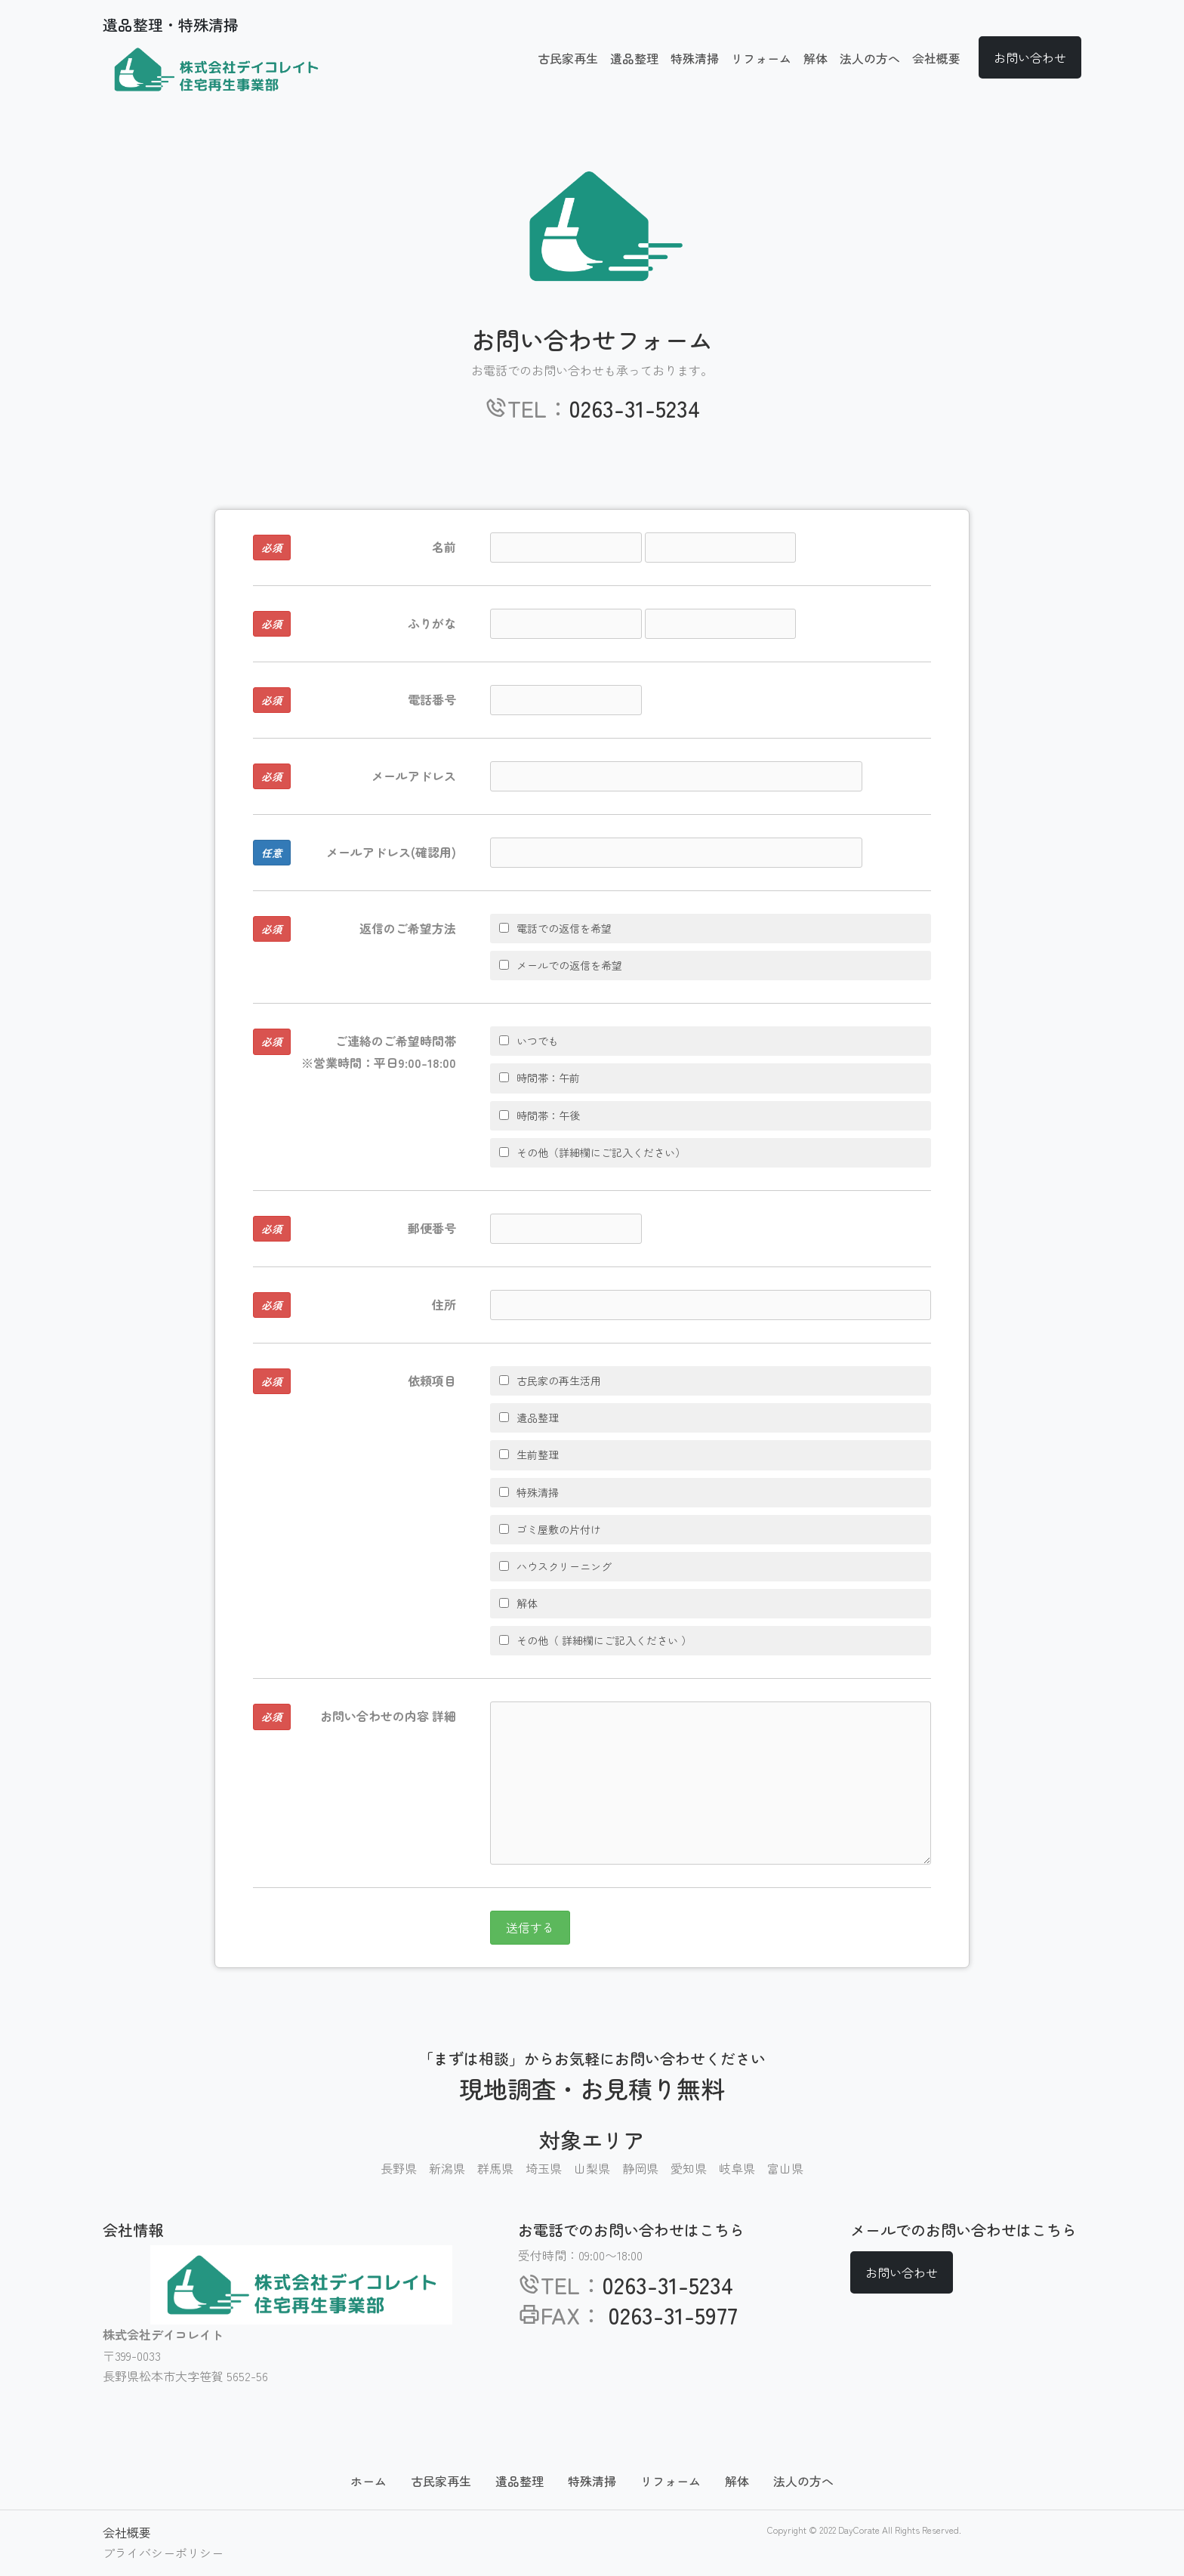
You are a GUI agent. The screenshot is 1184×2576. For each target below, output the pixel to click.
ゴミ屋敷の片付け (550, 1529)
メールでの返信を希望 (560, 965)
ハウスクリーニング (555, 1566)
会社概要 (936, 58)
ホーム (368, 2481)
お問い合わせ (1030, 57)
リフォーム (761, 58)
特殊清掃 (695, 58)
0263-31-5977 (670, 2314)
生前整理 (529, 1454)
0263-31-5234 (634, 407)
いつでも (529, 1040)
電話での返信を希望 (555, 928)
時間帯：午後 (539, 1115)
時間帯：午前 (539, 1077)
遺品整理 (634, 58)
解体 (815, 58)
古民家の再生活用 (550, 1380)
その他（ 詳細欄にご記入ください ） (595, 1640)
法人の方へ (870, 58)
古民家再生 (568, 58)
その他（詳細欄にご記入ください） (592, 1152)
